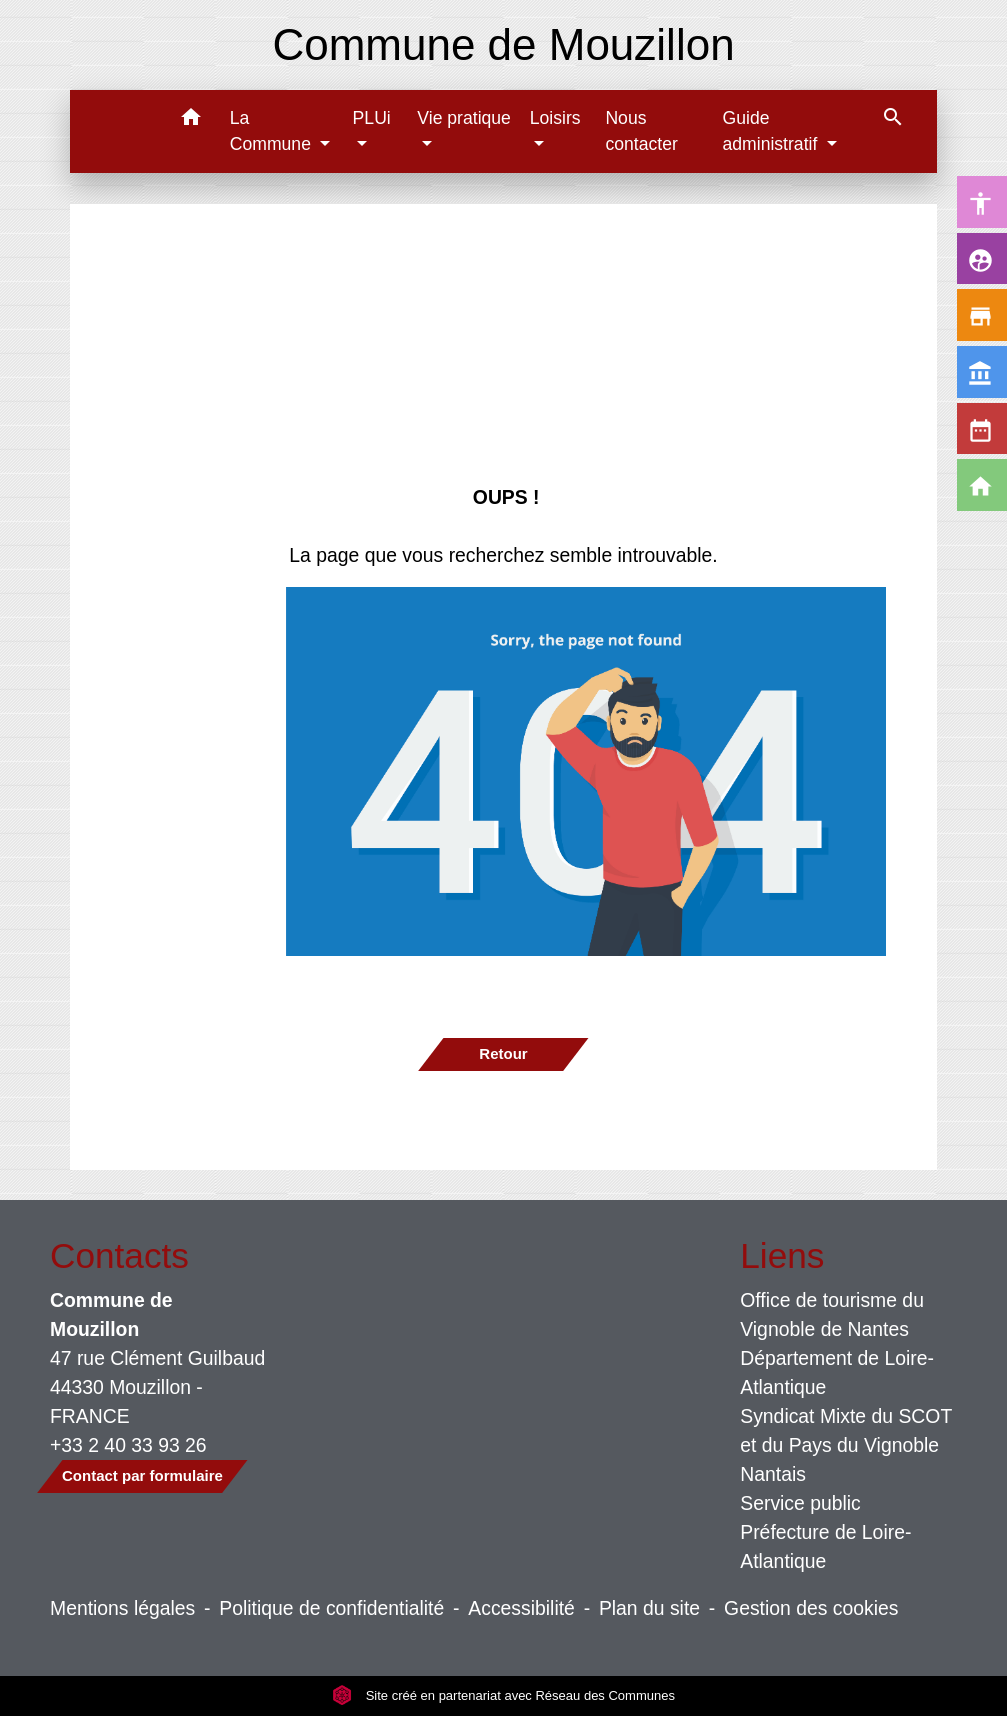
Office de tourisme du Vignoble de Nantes (832, 1314)
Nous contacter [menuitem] (641, 131)
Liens (782, 1255)
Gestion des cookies (811, 1608)
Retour (503, 1053)
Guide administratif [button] (773, 131)
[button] (191, 120)
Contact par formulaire (142, 1475)
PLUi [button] (372, 118)
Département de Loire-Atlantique (837, 1372)
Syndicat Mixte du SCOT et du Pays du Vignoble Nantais (846, 1445)
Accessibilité (521, 1608)
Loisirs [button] (555, 118)
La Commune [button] (273, 131)
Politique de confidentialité (331, 1608)
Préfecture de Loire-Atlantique (825, 1546)
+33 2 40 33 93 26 (128, 1445)
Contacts (119, 1255)
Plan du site (649, 1608)
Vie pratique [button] (464, 118)
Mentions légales (122, 1608)
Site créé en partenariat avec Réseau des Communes (503, 1695)
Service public (800, 1503)
